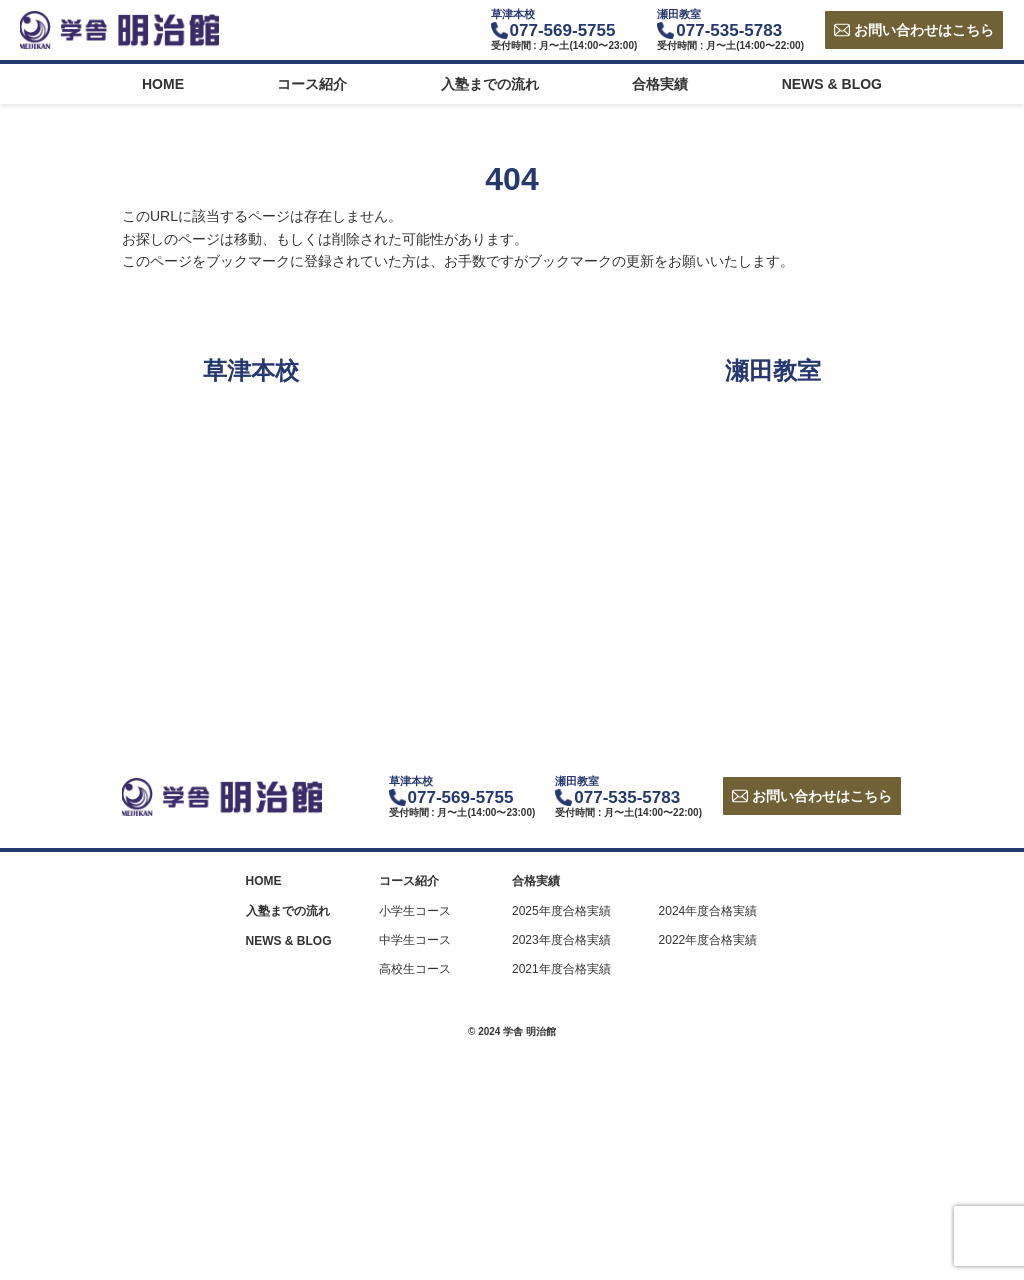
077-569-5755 (563, 30)
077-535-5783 (729, 30)
